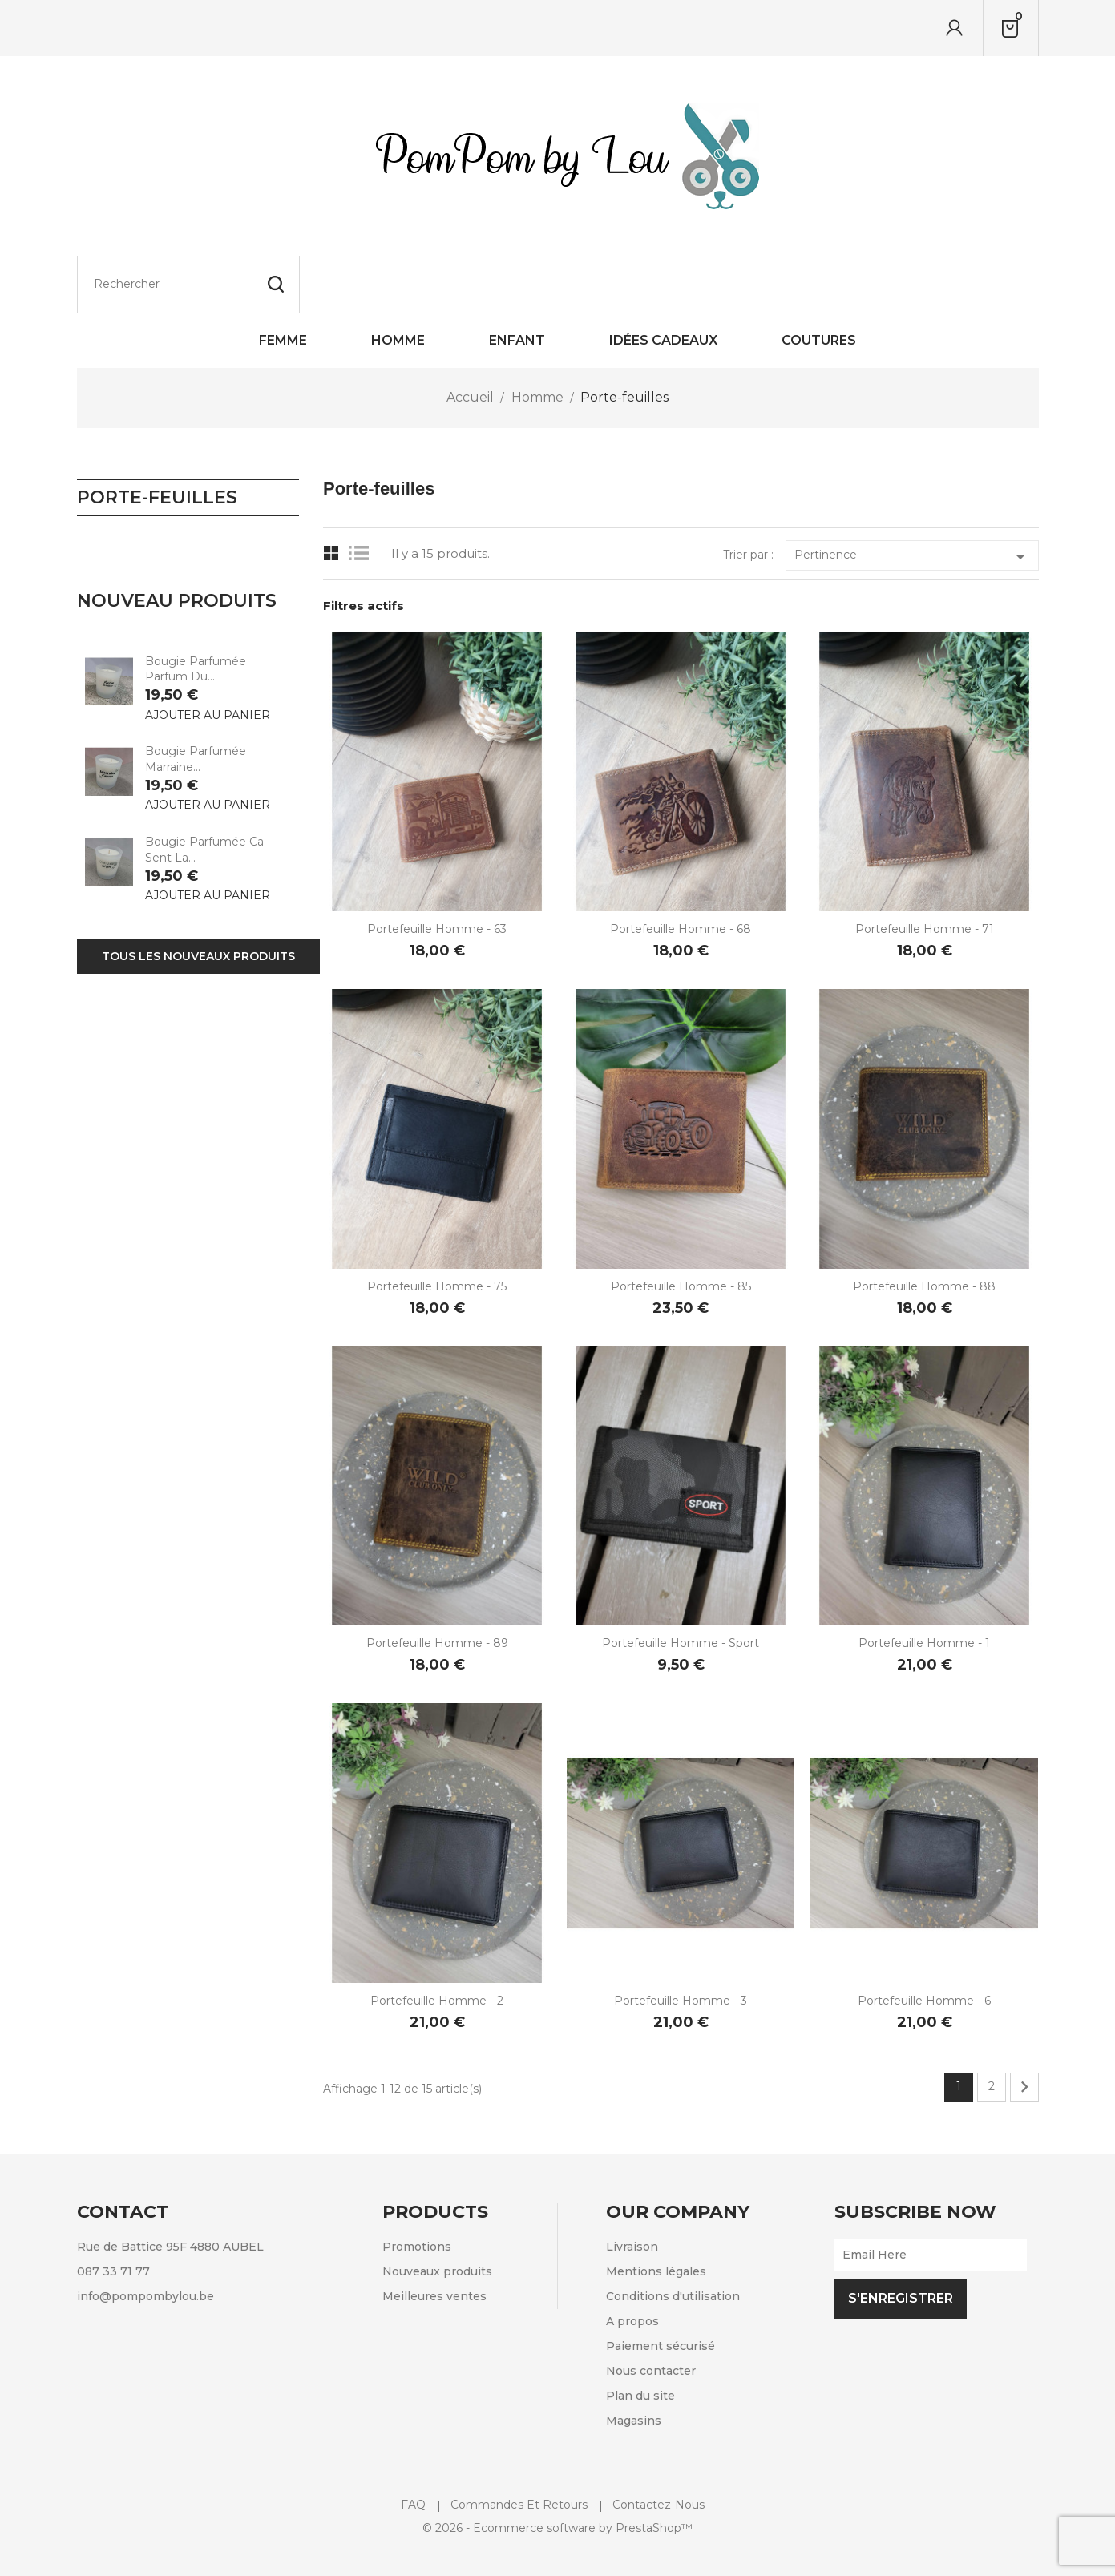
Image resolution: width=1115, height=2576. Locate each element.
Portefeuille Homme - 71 (924, 873)
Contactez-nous (658, 2448)
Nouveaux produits (437, 2215)
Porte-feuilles (157, 441)
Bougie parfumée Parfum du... (195, 613)
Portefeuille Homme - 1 (924, 1587)
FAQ (413, 2448)
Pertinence (912, 501)
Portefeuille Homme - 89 (437, 1587)
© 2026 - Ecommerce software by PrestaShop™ (557, 2472)
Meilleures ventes (434, 2240)
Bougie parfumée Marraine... (195, 703)
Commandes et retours (519, 2448)
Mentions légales (656, 2215)
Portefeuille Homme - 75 (437, 1230)
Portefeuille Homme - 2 (436, 1944)
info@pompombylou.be (145, 2240)
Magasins (633, 2364)
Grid (331, 497)
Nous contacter (651, 2314)
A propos (632, 2265)
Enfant (517, 284)
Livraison (632, 2190)
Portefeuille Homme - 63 (437, 873)
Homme (398, 284)
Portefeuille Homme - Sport (680, 1587)
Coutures (819, 284)
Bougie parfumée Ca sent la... (204, 793)
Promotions (416, 2190)
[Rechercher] (188, 28)
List (362, 497)
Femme (283, 284)
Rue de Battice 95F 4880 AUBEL (170, 2190)
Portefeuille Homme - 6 (924, 1944)
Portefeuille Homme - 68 (680, 873)
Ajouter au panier (207, 659)
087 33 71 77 (113, 2215)
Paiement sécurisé (660, 2290)
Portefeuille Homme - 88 (924, 1230)
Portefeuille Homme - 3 (680, 1944)
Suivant (1024, 2031)
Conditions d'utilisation (673, 2240)
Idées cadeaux (663, 284)
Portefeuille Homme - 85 (681, 1230)
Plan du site (640, 2339)
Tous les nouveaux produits (198, 900)
